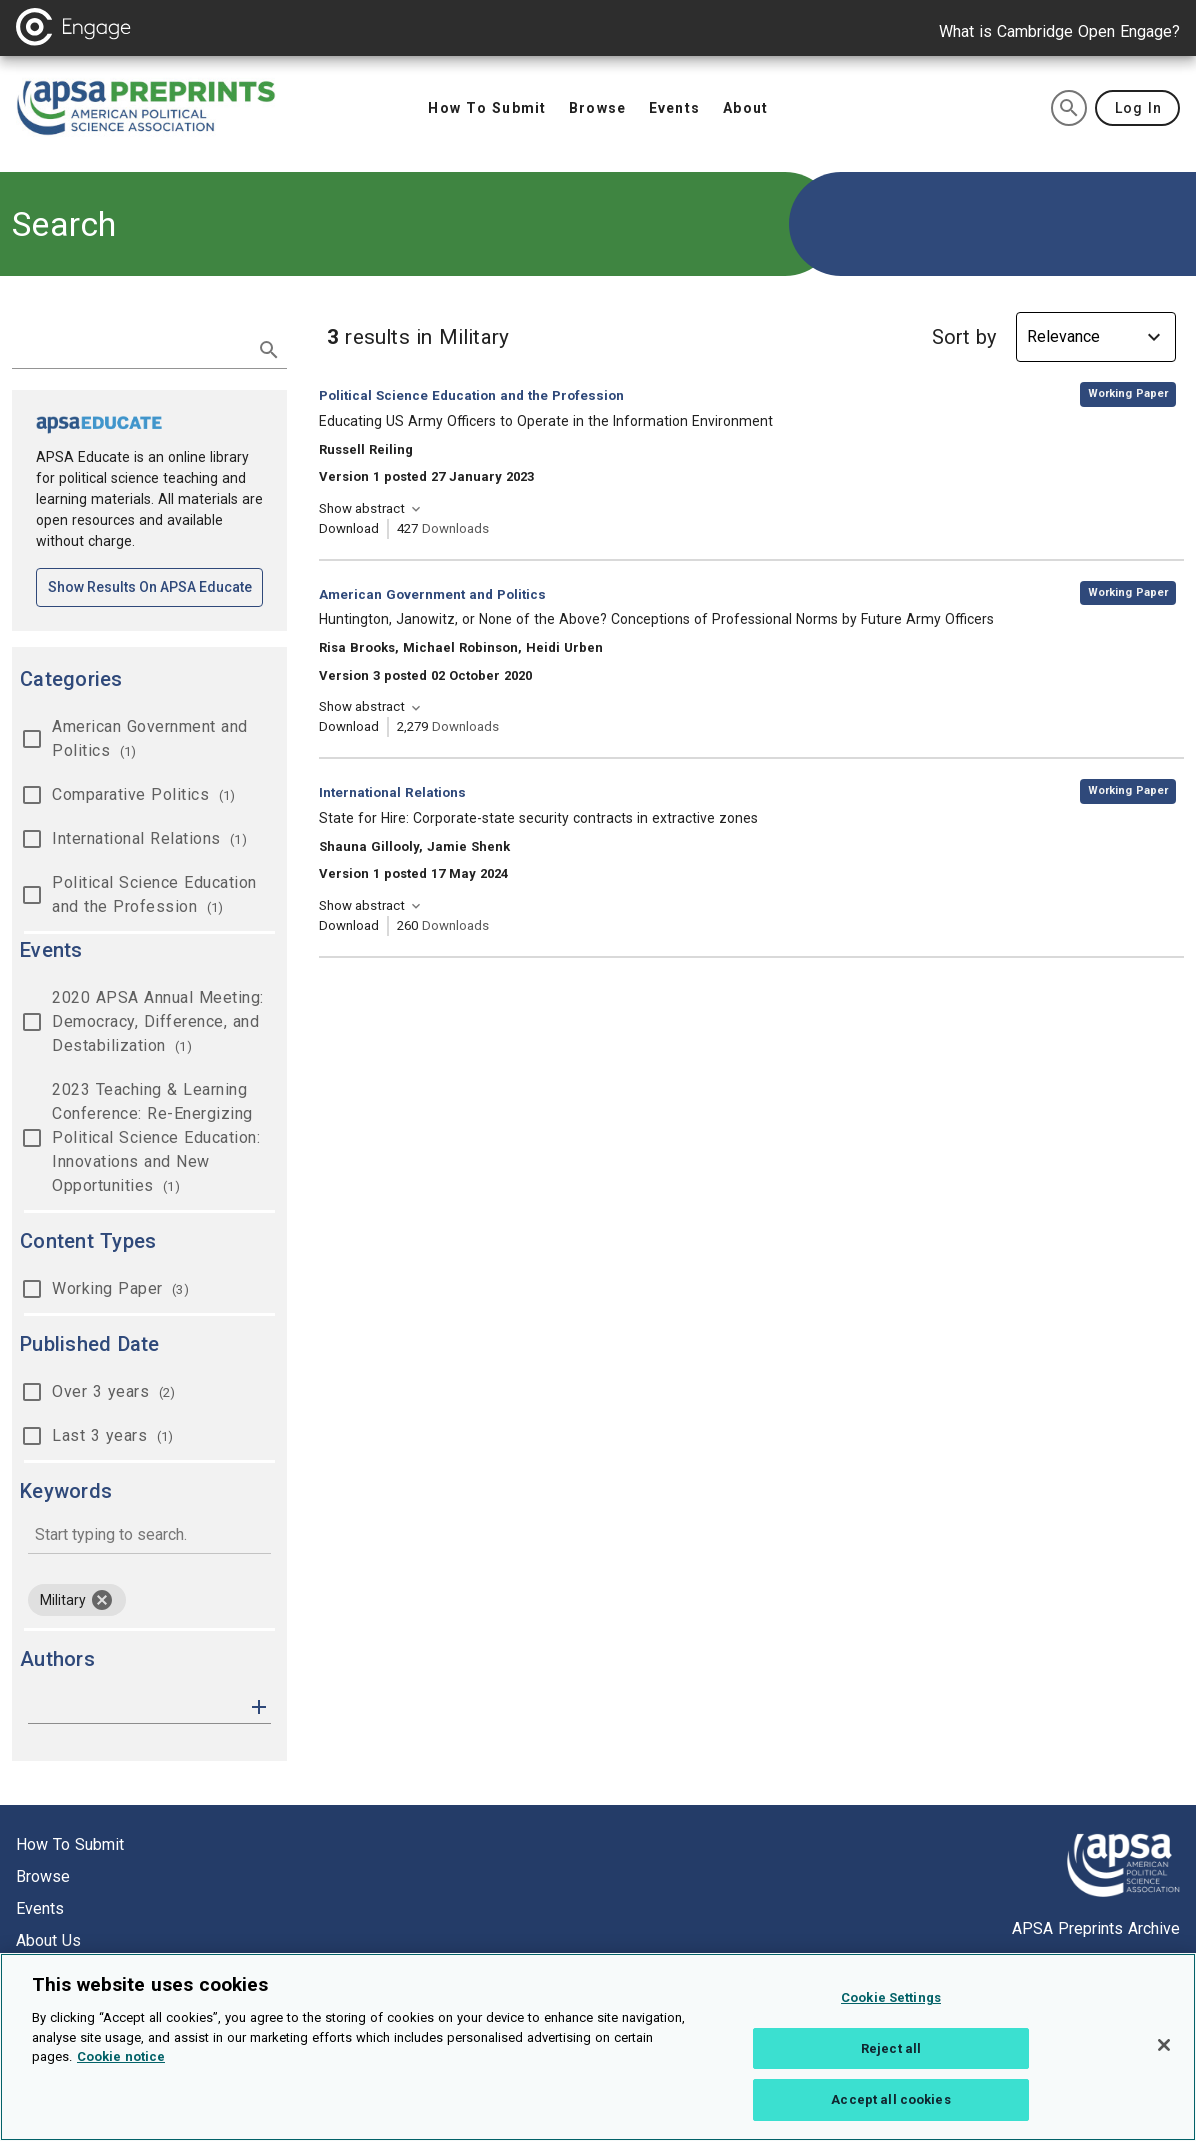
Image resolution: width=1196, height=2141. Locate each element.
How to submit (70, 1844)
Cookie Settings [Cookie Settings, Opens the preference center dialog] (891, 2009)
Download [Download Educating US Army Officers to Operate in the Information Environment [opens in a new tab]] (349, 528)
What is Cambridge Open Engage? (1059, 31)
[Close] (1164, 2057)
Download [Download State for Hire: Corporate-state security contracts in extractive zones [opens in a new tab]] (349, 925)
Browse (43, 1876)
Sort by (964, 337)
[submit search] (269, 350)
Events (40, 1908)
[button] (259, 1705)
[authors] (135, 1707)
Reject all (891, 2059)
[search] (1069, 108)
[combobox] (149, 1536)
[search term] (129, 348)
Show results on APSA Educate (156, 585)
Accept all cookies (890, 2111)
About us (48, 1940)
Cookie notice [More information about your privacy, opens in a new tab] (121, 2068)
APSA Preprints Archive (1096, 1928)
